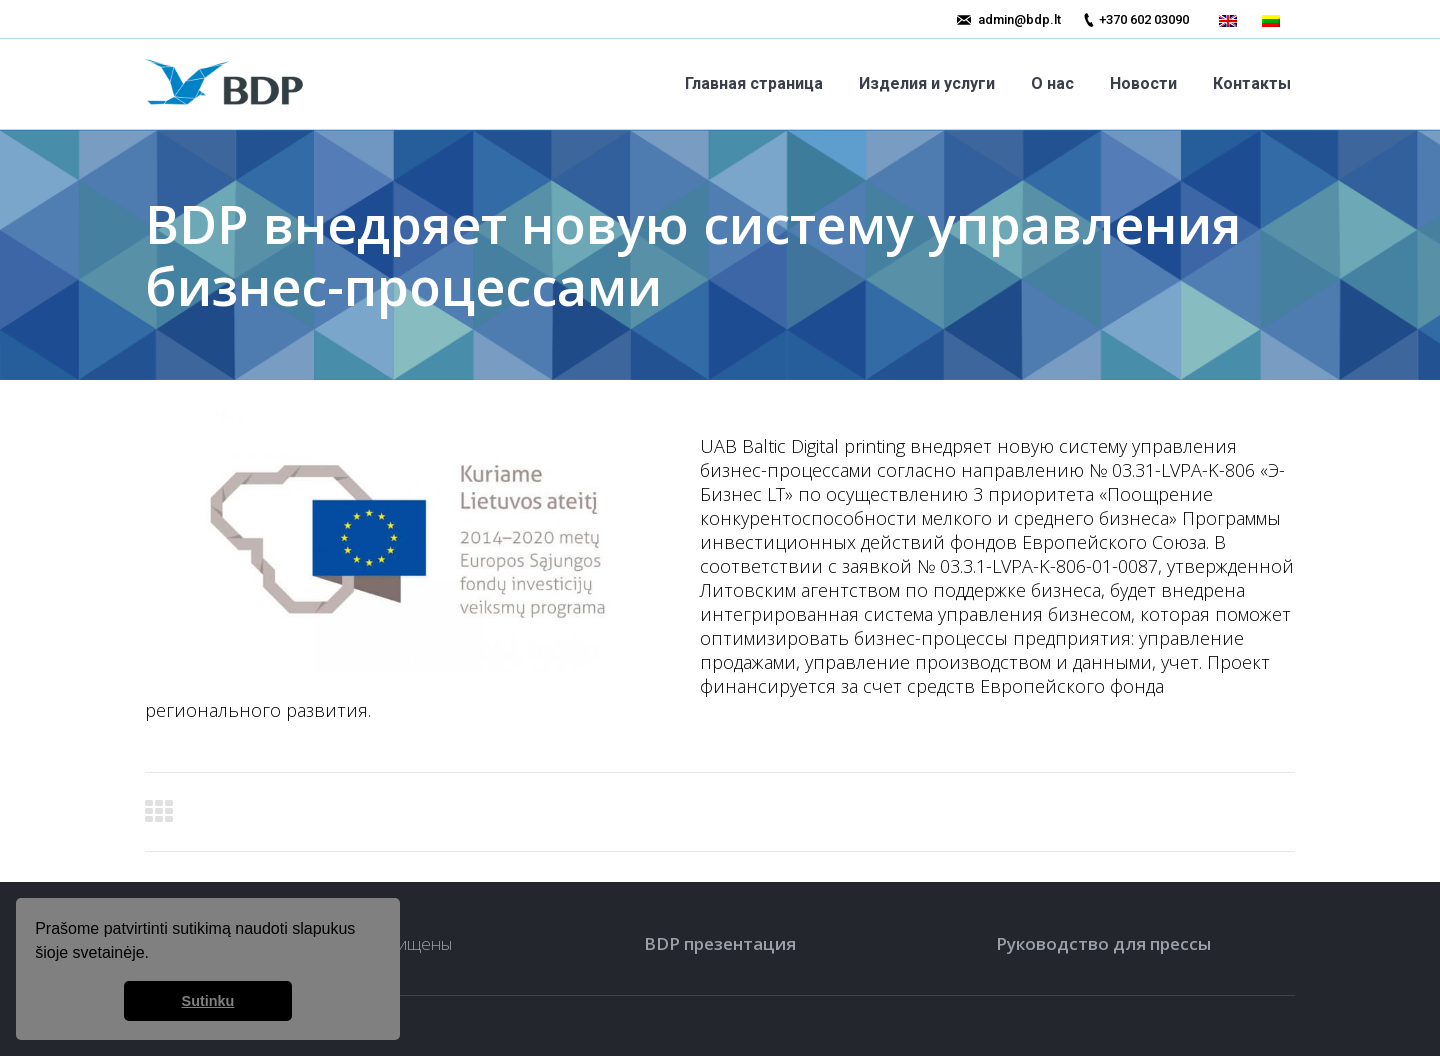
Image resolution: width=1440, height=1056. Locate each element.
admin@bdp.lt (1019, 19)
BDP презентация (720, 943)
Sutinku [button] (208, 1001)
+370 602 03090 (1144, 19)
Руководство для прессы (1103, 943)
